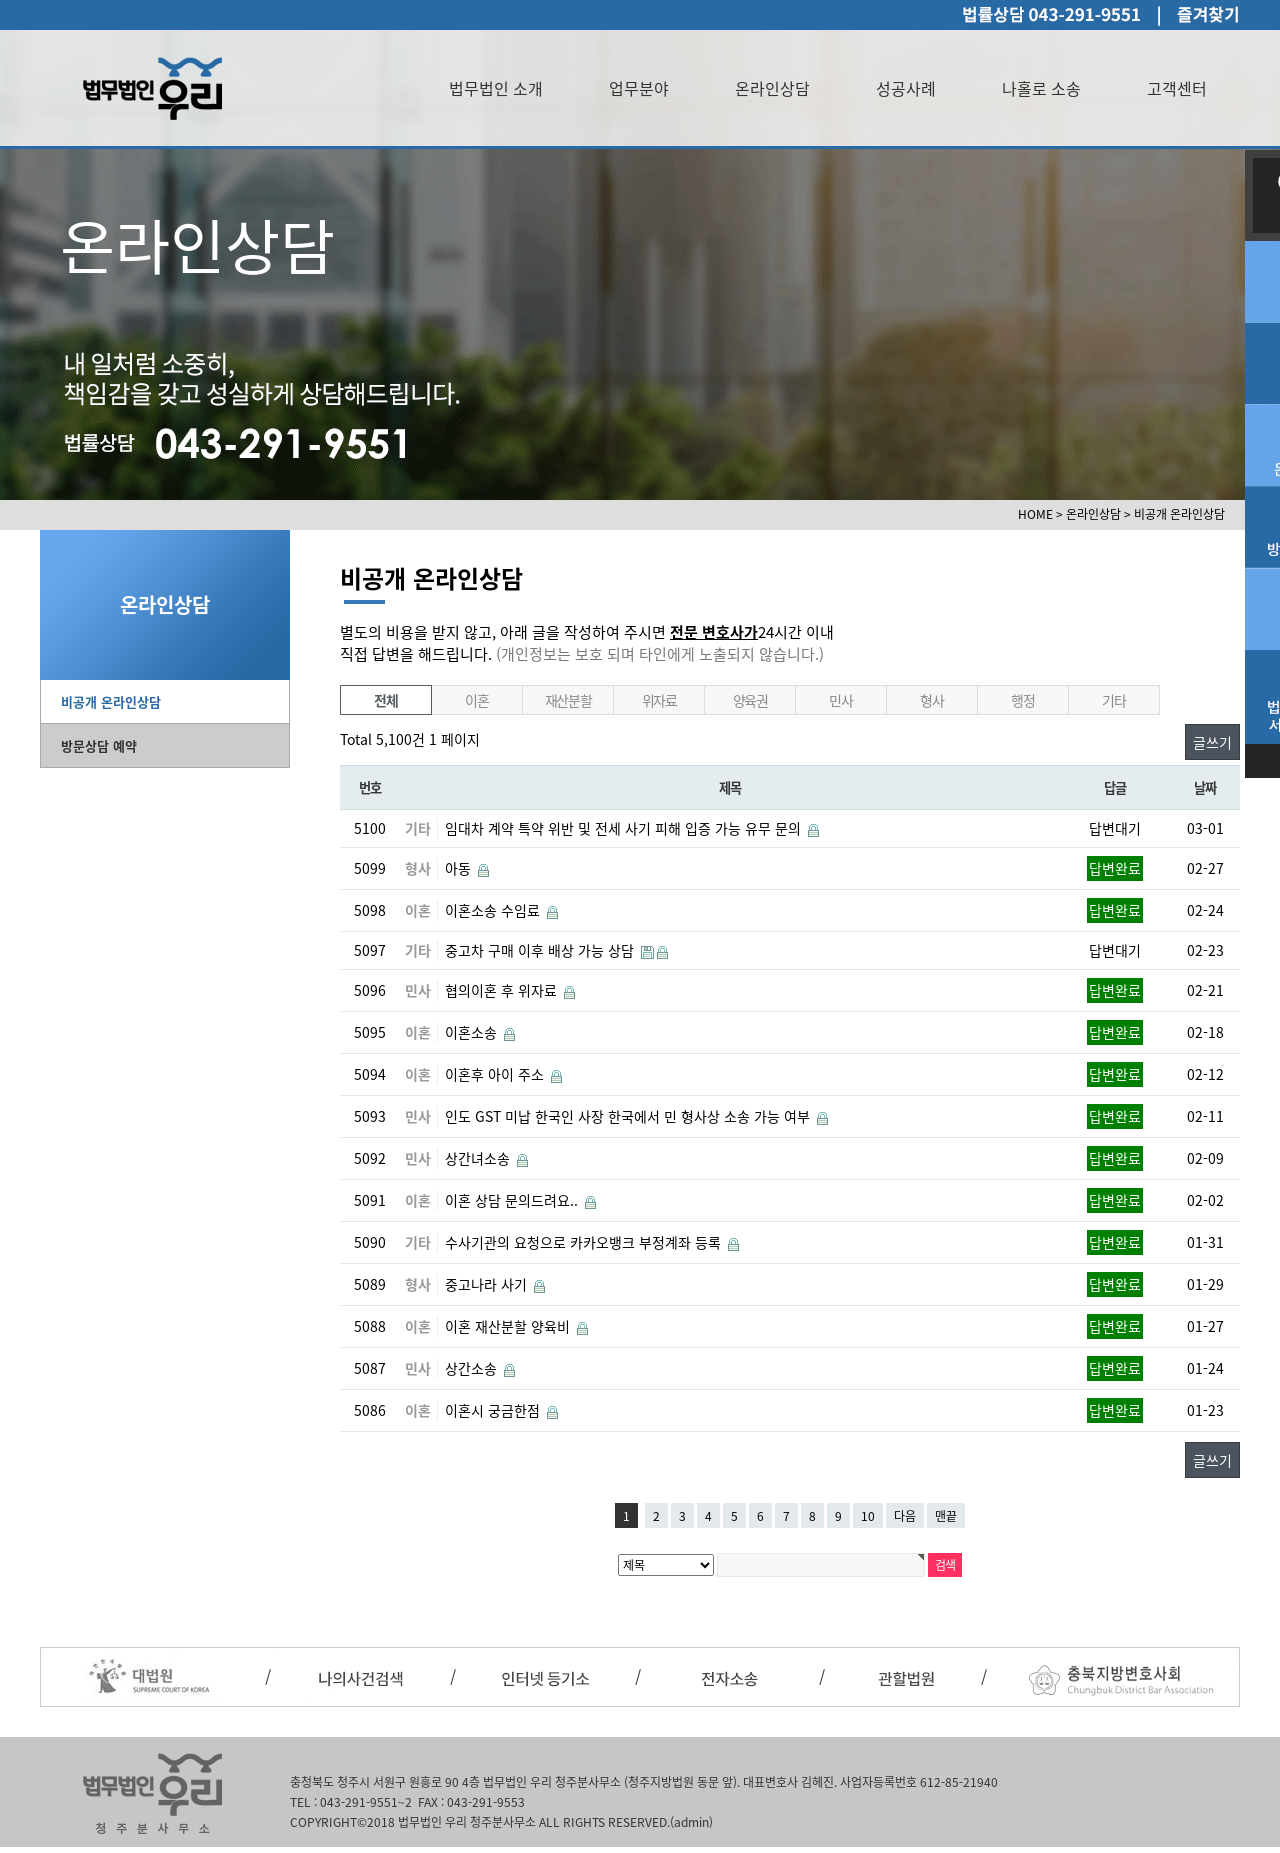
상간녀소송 (479, 1158)
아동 (460, 868)
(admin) (691, 1822)
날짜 (1204, 787)
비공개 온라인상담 (111, 701)
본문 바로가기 (0, 0)
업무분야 (639, 88)
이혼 (476, 700)
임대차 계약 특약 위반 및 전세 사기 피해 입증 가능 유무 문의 (625, 828)
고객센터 (1177, 88)
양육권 (750, 700)
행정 (1022, 700)
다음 (905, 1516)
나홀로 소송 (1041, 88)
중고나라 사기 (488, 1284)
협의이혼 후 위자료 (503, 990)
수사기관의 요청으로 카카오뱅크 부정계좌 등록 (585, 1242)
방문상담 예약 (99, 745)
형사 (931, 700)
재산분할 (568, 700)
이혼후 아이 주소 (496, 1074)
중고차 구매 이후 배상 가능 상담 (541, 950)
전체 (385, 700)
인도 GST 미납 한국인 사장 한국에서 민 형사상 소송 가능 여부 (629, 1116)
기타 (1113, 700)
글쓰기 (1212, 742)
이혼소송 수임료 (494, 910)
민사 (840, 700)
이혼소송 (473, 1032)
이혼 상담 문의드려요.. (513, 1200)
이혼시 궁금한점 (494, 1410)
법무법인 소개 (496, 88)
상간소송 (473, 1368)
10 (868, 1516)
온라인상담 (772, 88)
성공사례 (906, 88)
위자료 (659, 700)
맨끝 (946, 1516)
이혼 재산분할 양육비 (509, 1326)
